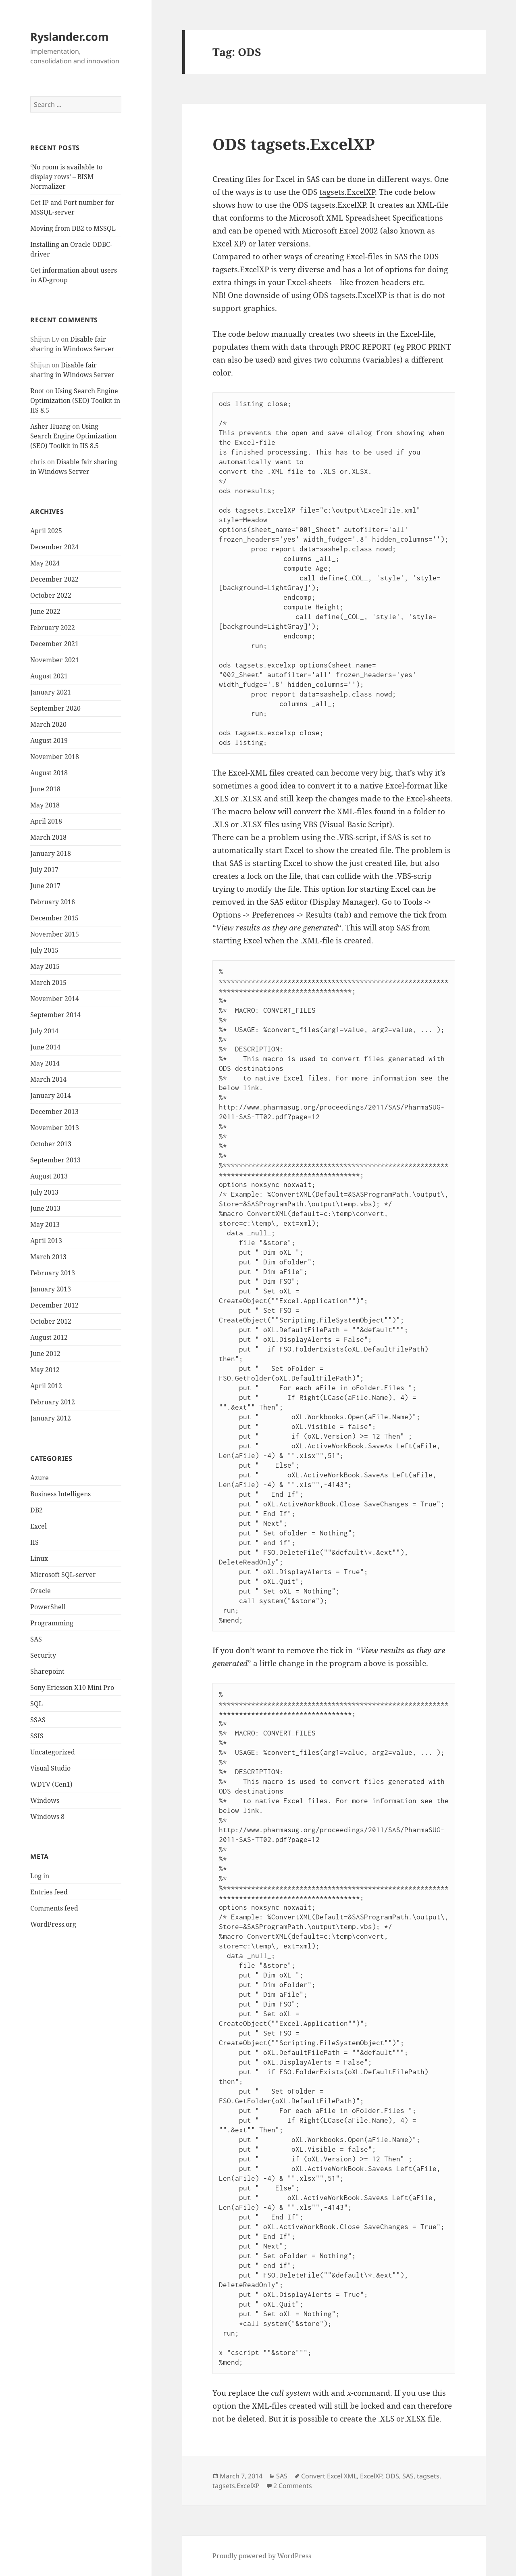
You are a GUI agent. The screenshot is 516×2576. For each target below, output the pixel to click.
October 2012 (50, 1321)
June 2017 (45, 885)
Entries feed (49, 1892)
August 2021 (49, 676)
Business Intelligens (60, 1493)
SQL (36, 1703)
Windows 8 (47, 1816)
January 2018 (50, 853)
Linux (39, 1558)
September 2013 (55, 1160)
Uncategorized (52, 1752)
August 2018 (49, 772)
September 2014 (55, 1014)
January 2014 (50, 1095)
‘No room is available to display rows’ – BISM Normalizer (66, 177)
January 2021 (50, 692)
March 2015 (48, 982)
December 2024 (54, 546)
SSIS (37, 1735)
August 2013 (49, 1176)
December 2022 (54, 579)
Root (37, 390)
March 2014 (48, 1079)
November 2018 (54, 756)
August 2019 (49, 740)
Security (43, 1655)
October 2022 (50, 595)
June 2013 (45, 1208)
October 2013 (50, 1143)
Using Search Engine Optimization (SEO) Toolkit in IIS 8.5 (75, 400)
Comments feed (54, 1908)
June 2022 (45, 611)
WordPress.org (53, 1924)
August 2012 (49, 1337)
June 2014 (45, 1047)
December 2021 (54, 643)
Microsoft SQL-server (63, 1574)
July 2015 (44, 950)
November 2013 (54, 1127)
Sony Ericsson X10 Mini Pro (72, 1687)
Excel (38, 1526)
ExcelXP (371, 2476)
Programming (51, 1623)
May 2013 (45, 1224)
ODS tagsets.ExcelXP (293, 143)
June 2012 (45, 1353)
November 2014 (54, 998)
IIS (34, 1542)
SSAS (38, 1719)
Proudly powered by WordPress (261, 2555)
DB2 (36, 1510)
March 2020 (48, 724)
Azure (39, 1477)
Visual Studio (50, 1768)
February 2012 (52, 1402)
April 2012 (46, 1385)
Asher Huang (50, 426)
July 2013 (44, 1192)
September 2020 (55, 708)
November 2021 (54, 659)
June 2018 (45, 788)
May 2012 (45, 1369)
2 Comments (292, 2485)
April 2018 (46, 821)
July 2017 (44, 869)
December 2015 (54, 918)
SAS (36, 1639)
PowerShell (48, 1606)
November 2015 (54, 934)
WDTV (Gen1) (51, 1784)
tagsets (428, 2476)
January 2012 (50, 1418)
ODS (392, 2476)
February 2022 (52, 627)
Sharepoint (47, 1671)
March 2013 (48, 1256)
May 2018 (45, 805)
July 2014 (44, 1030)
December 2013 (54, 1111)
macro (240, 811)
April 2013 (46, 1240)
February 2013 (52, 1272)
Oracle (40, 1590)
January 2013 (50, 1289)
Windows (44, 1800)
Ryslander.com (69, 36)
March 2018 (48, 837)
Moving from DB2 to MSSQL (73, 228)
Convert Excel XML (329, 2476)
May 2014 (45, 1063)
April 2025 (46, 530)
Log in (39, 1875)
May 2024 (45, 563)
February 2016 (52, 901)
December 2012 (54, 1305)
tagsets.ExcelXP (347, 192)
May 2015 (45, 966)
